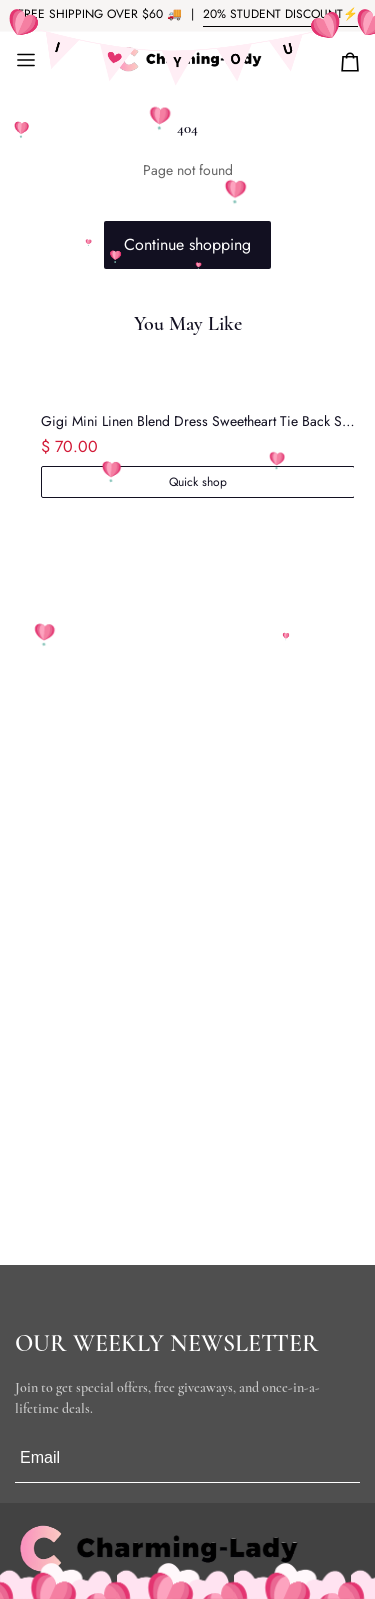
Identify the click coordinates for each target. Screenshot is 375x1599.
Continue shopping (187, 244)
